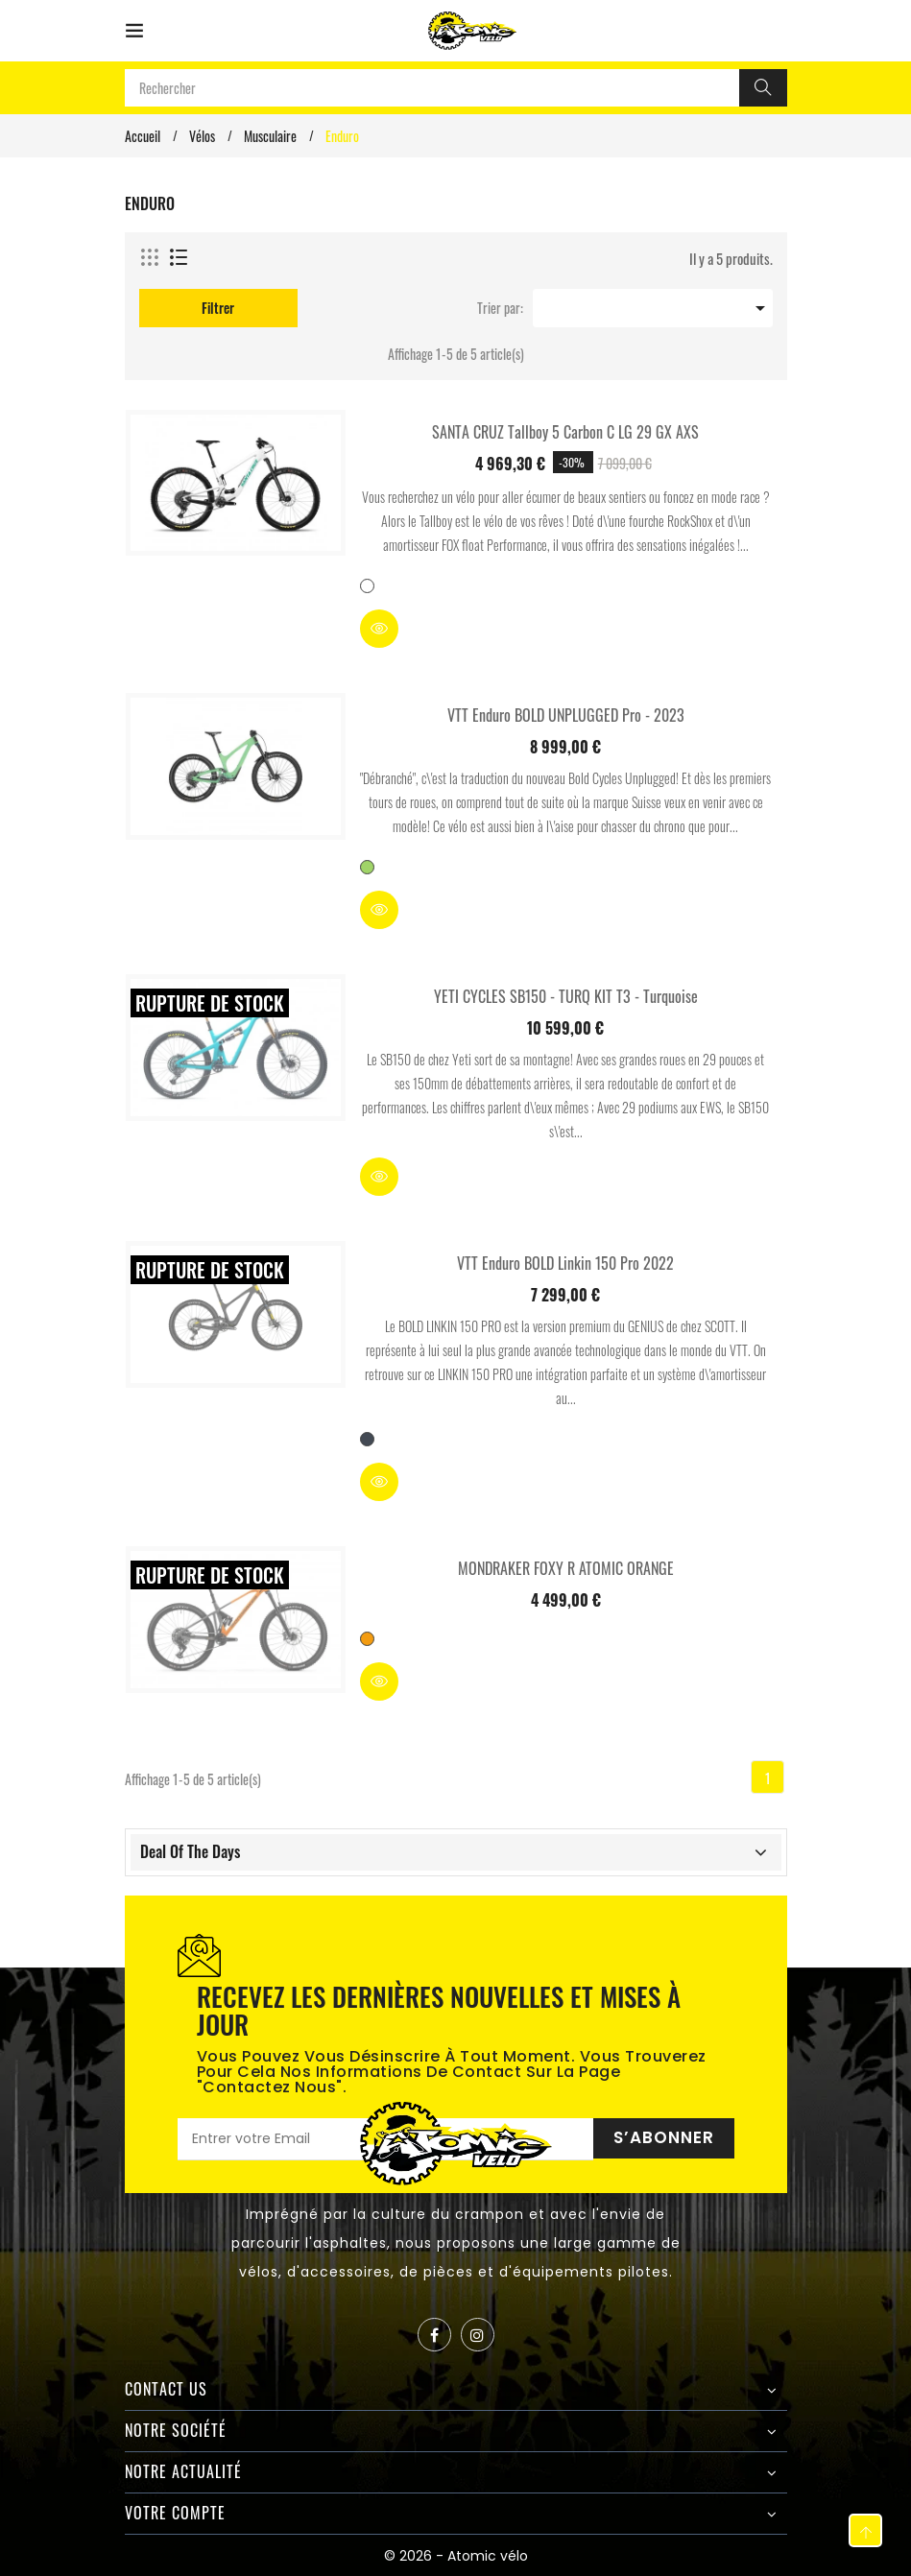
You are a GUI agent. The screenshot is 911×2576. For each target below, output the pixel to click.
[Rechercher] (763, 88)
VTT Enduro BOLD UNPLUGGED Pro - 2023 (565, 715)
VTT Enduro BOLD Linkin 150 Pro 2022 (565, 1263)
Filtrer (218, 308)
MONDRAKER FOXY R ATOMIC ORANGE (566, 1568)
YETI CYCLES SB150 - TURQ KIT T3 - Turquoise (566, 996)
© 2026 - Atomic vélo (456, 2555)
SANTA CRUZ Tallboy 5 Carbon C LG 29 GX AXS (565, 431)
